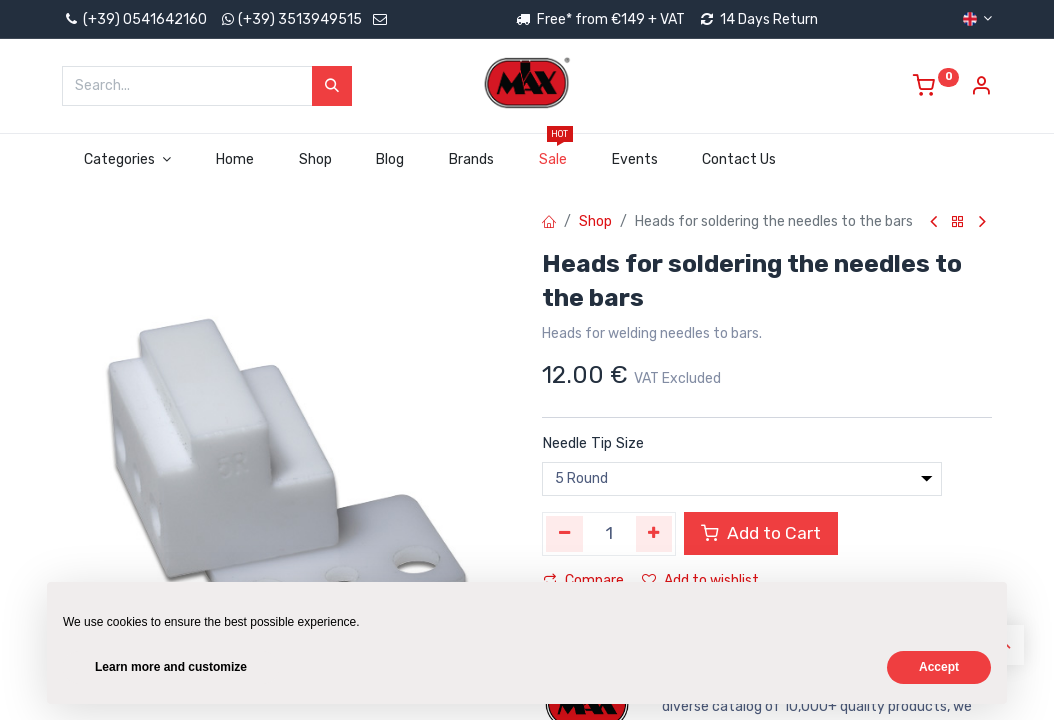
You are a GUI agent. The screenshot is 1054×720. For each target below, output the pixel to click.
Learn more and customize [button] (171, 667)
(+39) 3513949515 (300, 19)
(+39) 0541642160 (134, 19)
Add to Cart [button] (761, 533)
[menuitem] (234, 160)
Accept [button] (939, 667)
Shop (595, 221)
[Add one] (654, 534)
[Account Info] (981, 88)
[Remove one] (564, 534)
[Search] (332, 86)
